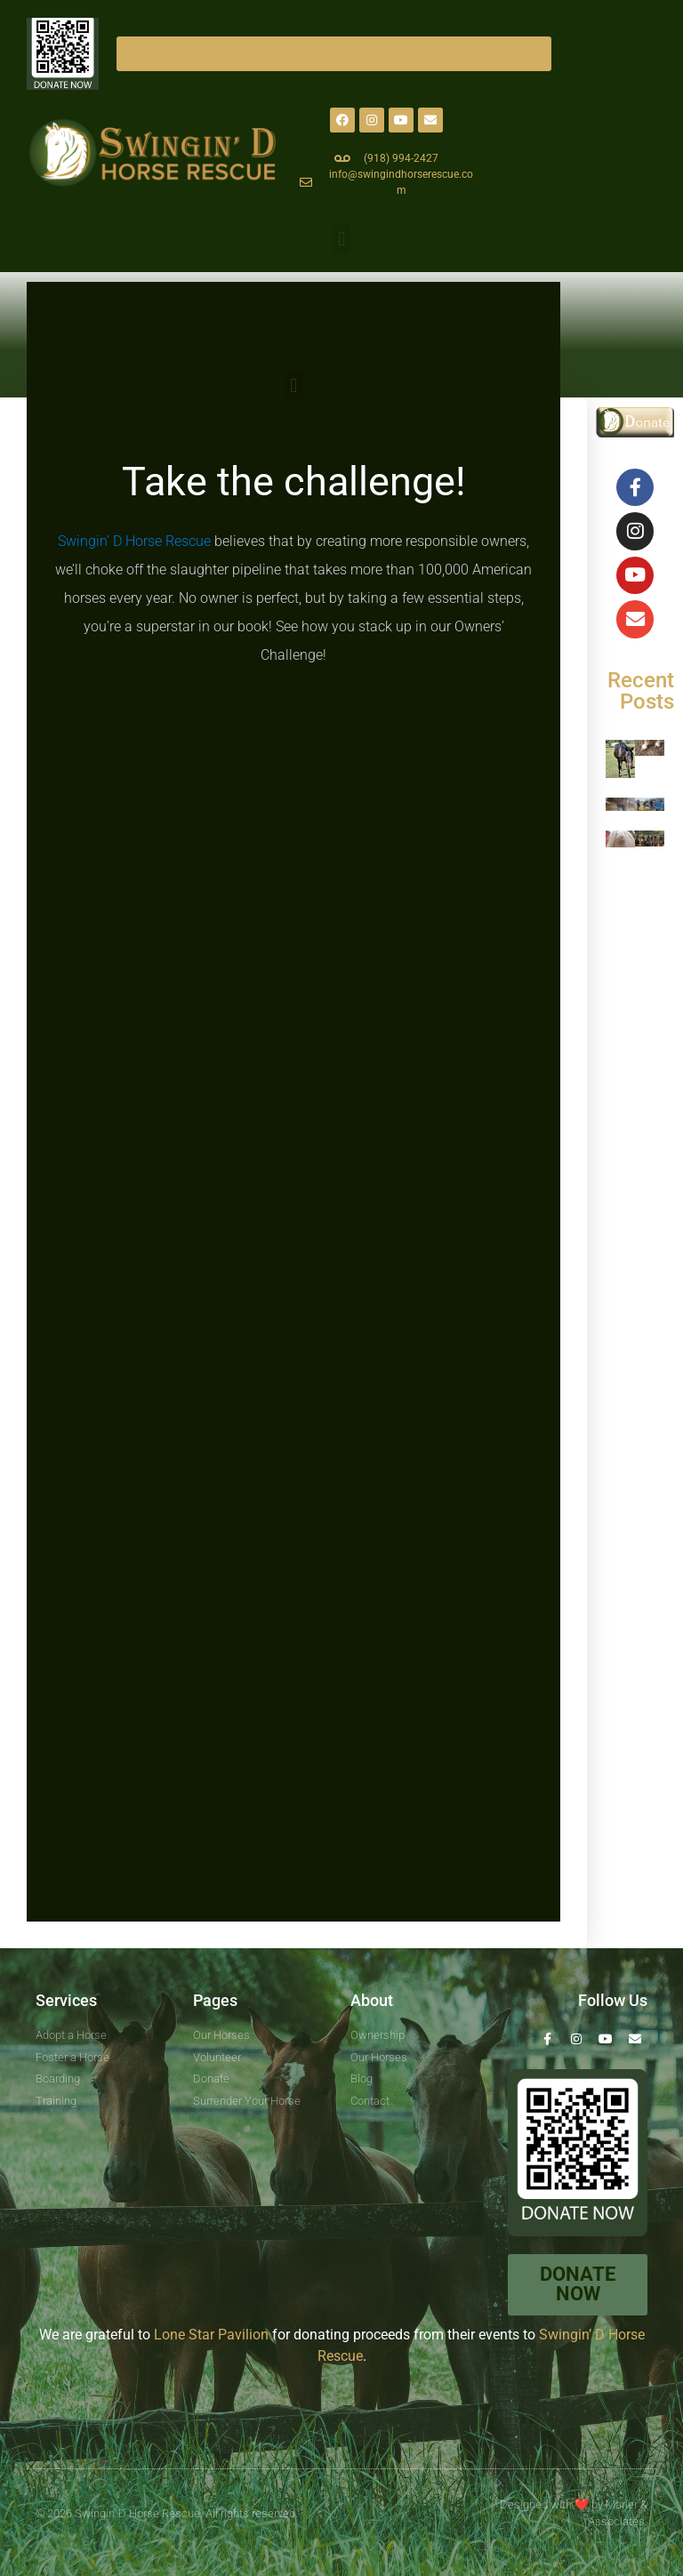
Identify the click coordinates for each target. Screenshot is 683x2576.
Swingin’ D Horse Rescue (134, 541)
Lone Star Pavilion (211, 2334)
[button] (341, 239)
